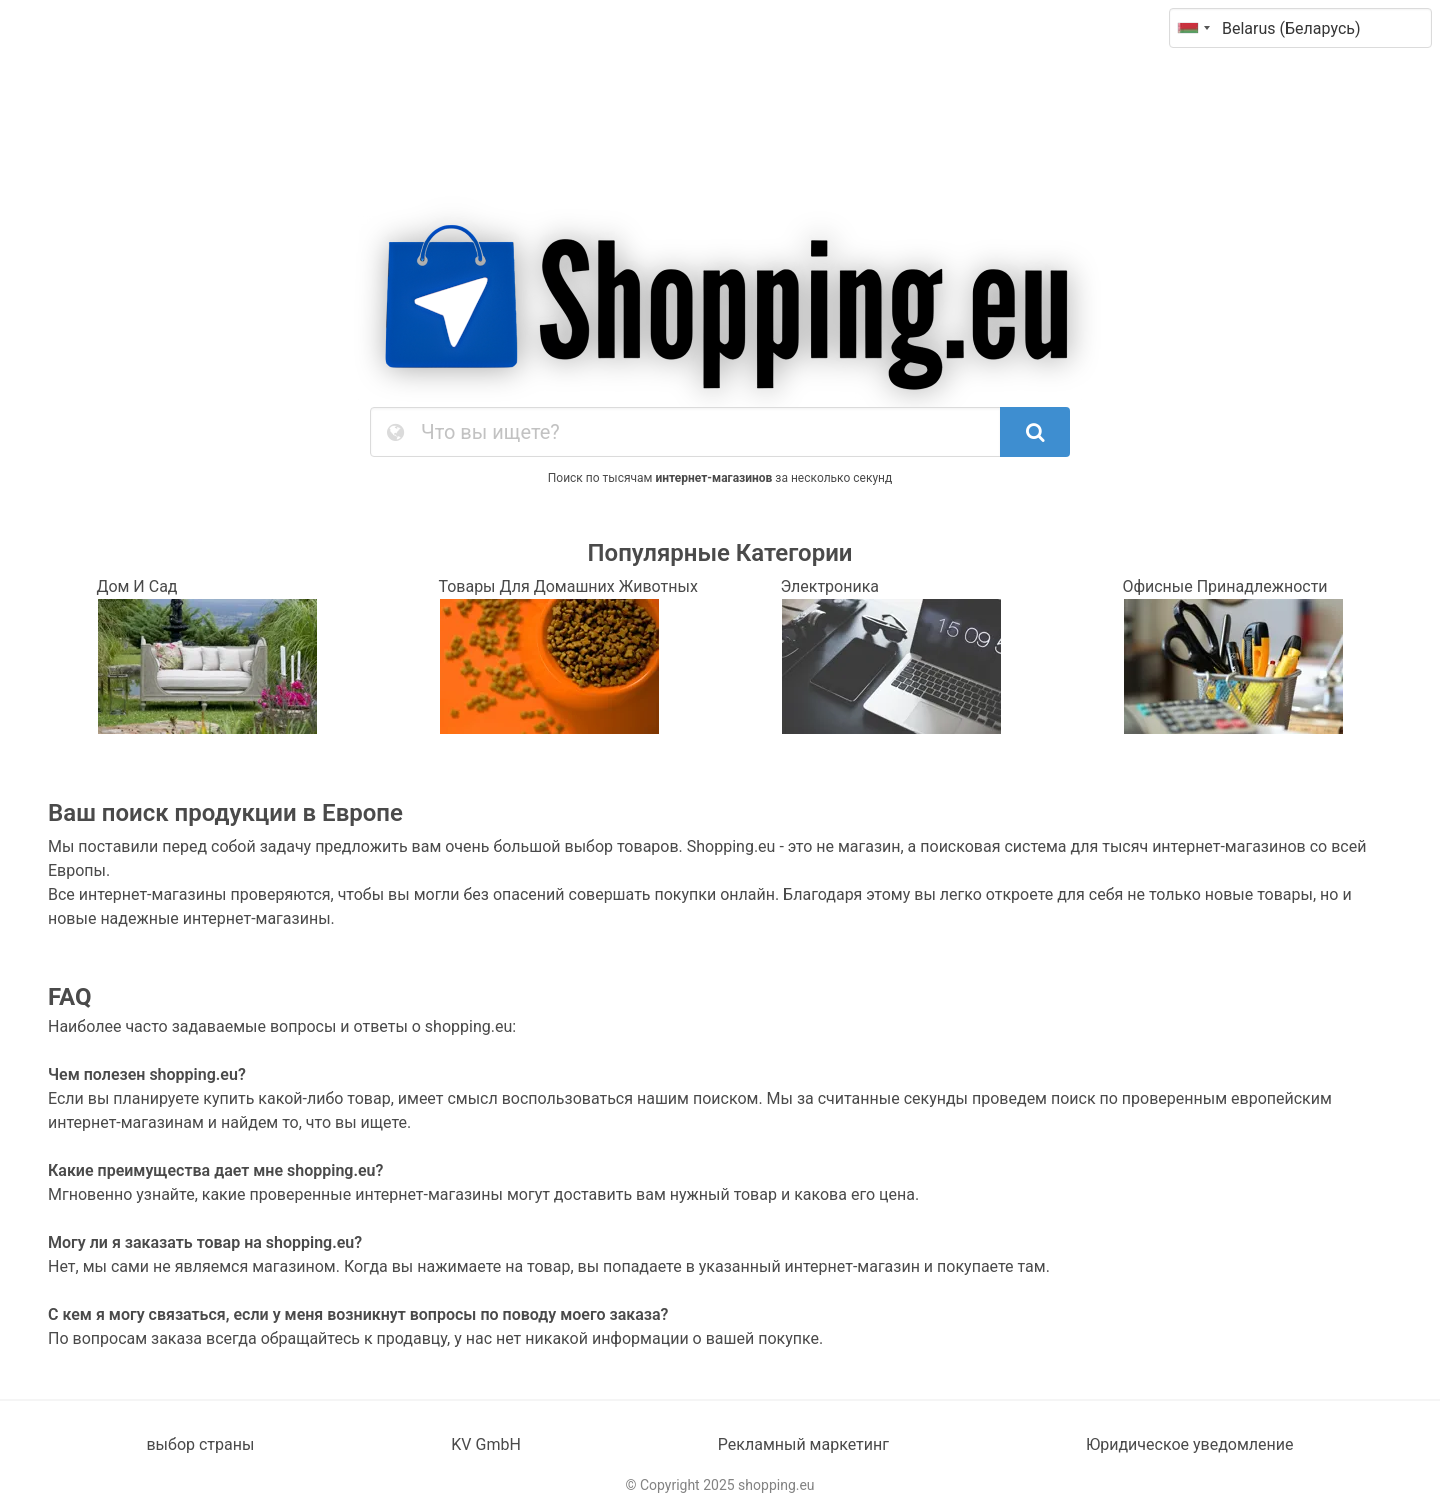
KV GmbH (486, 1444)
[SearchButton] (1035, 432)
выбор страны (200, 1444)
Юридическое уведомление (1190, 1444)
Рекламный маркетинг (803, 1444)
